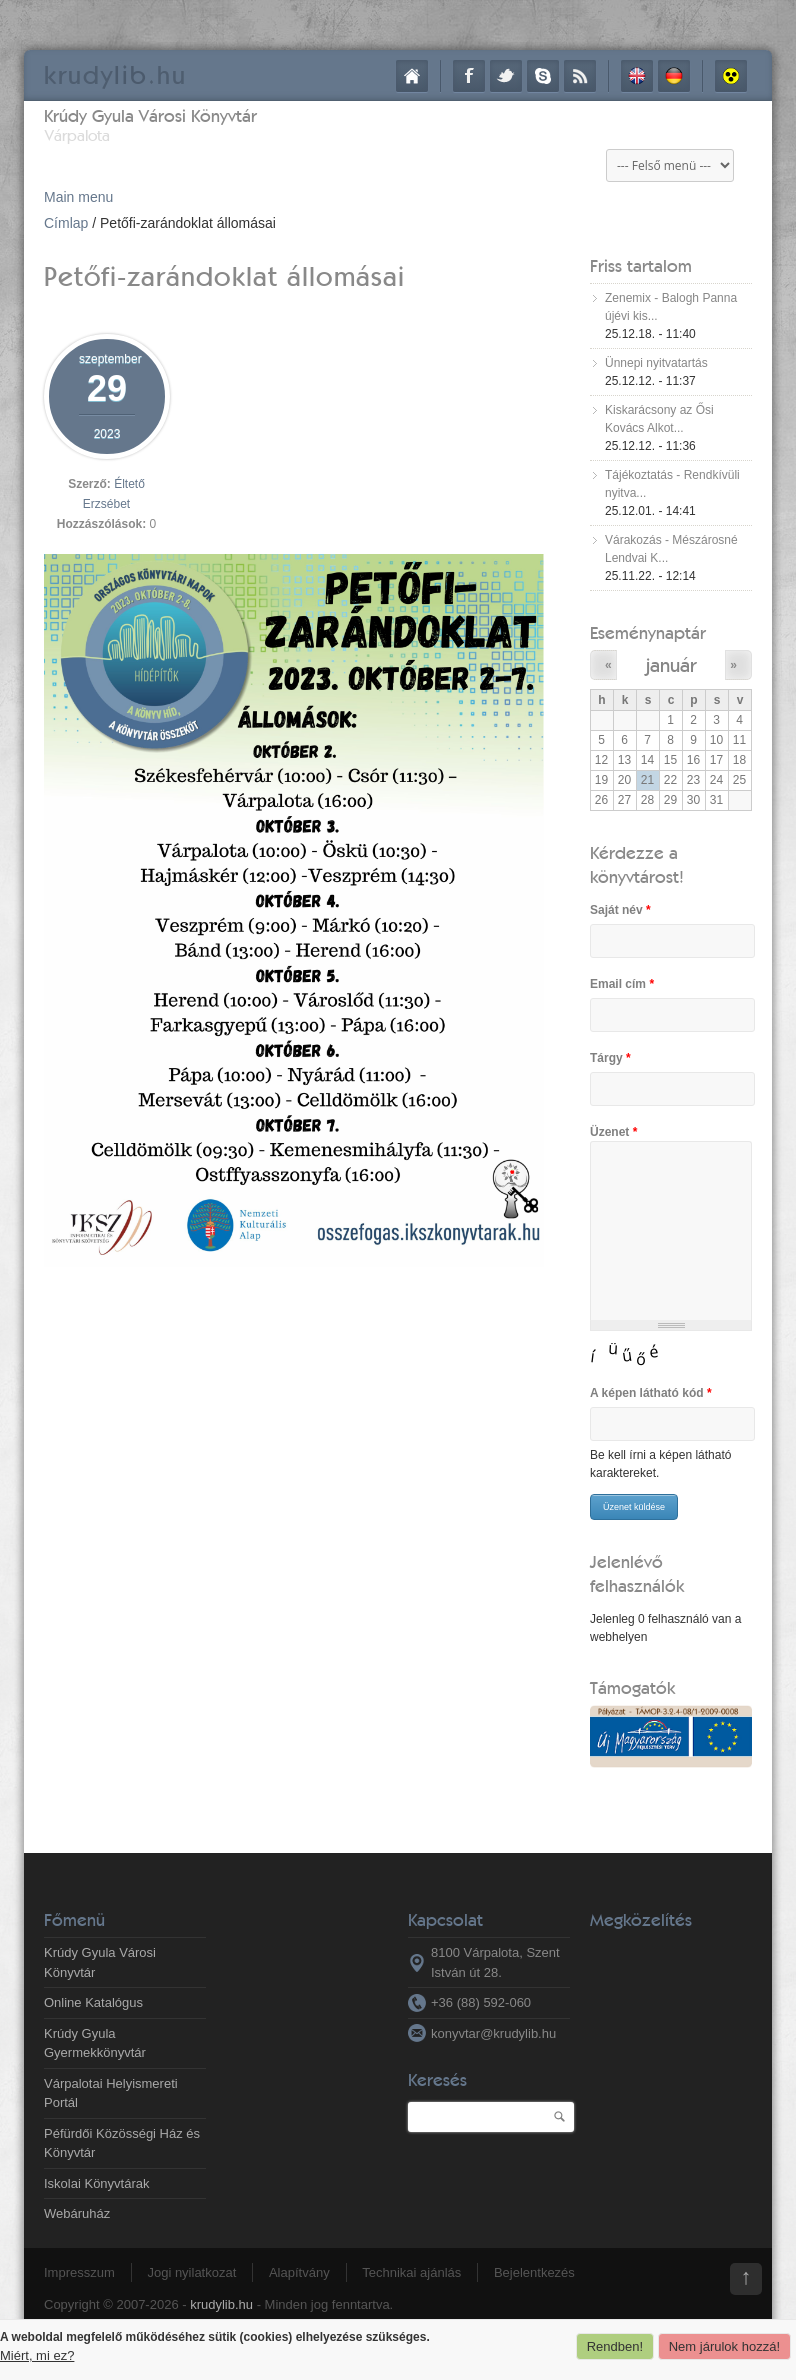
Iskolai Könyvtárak (97, 2183)
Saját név (620, 910)
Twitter (506, 76)
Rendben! (615, 2346)
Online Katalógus (93, 2002)
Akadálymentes (731, 76)
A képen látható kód (651, 1393)
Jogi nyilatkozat (191, 2272)
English (637, 76)
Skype (543, 76)
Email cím (622, 984)
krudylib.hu (221, 2304)
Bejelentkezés (534, 2272)
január (671, 664)
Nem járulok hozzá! (724, 2346)
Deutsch (674, 76)
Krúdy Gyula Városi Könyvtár (150, 115)
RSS (580, 76)
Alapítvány (299, 2272)
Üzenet (613, 1132)
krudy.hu (115, 74)
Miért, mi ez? (37, 2355)
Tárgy (610, 1058)
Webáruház (77, 2213)
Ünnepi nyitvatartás (656, 363)
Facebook (469, 76)
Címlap (412, 76)
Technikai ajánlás (411, 2272)
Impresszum (79, 2272)
